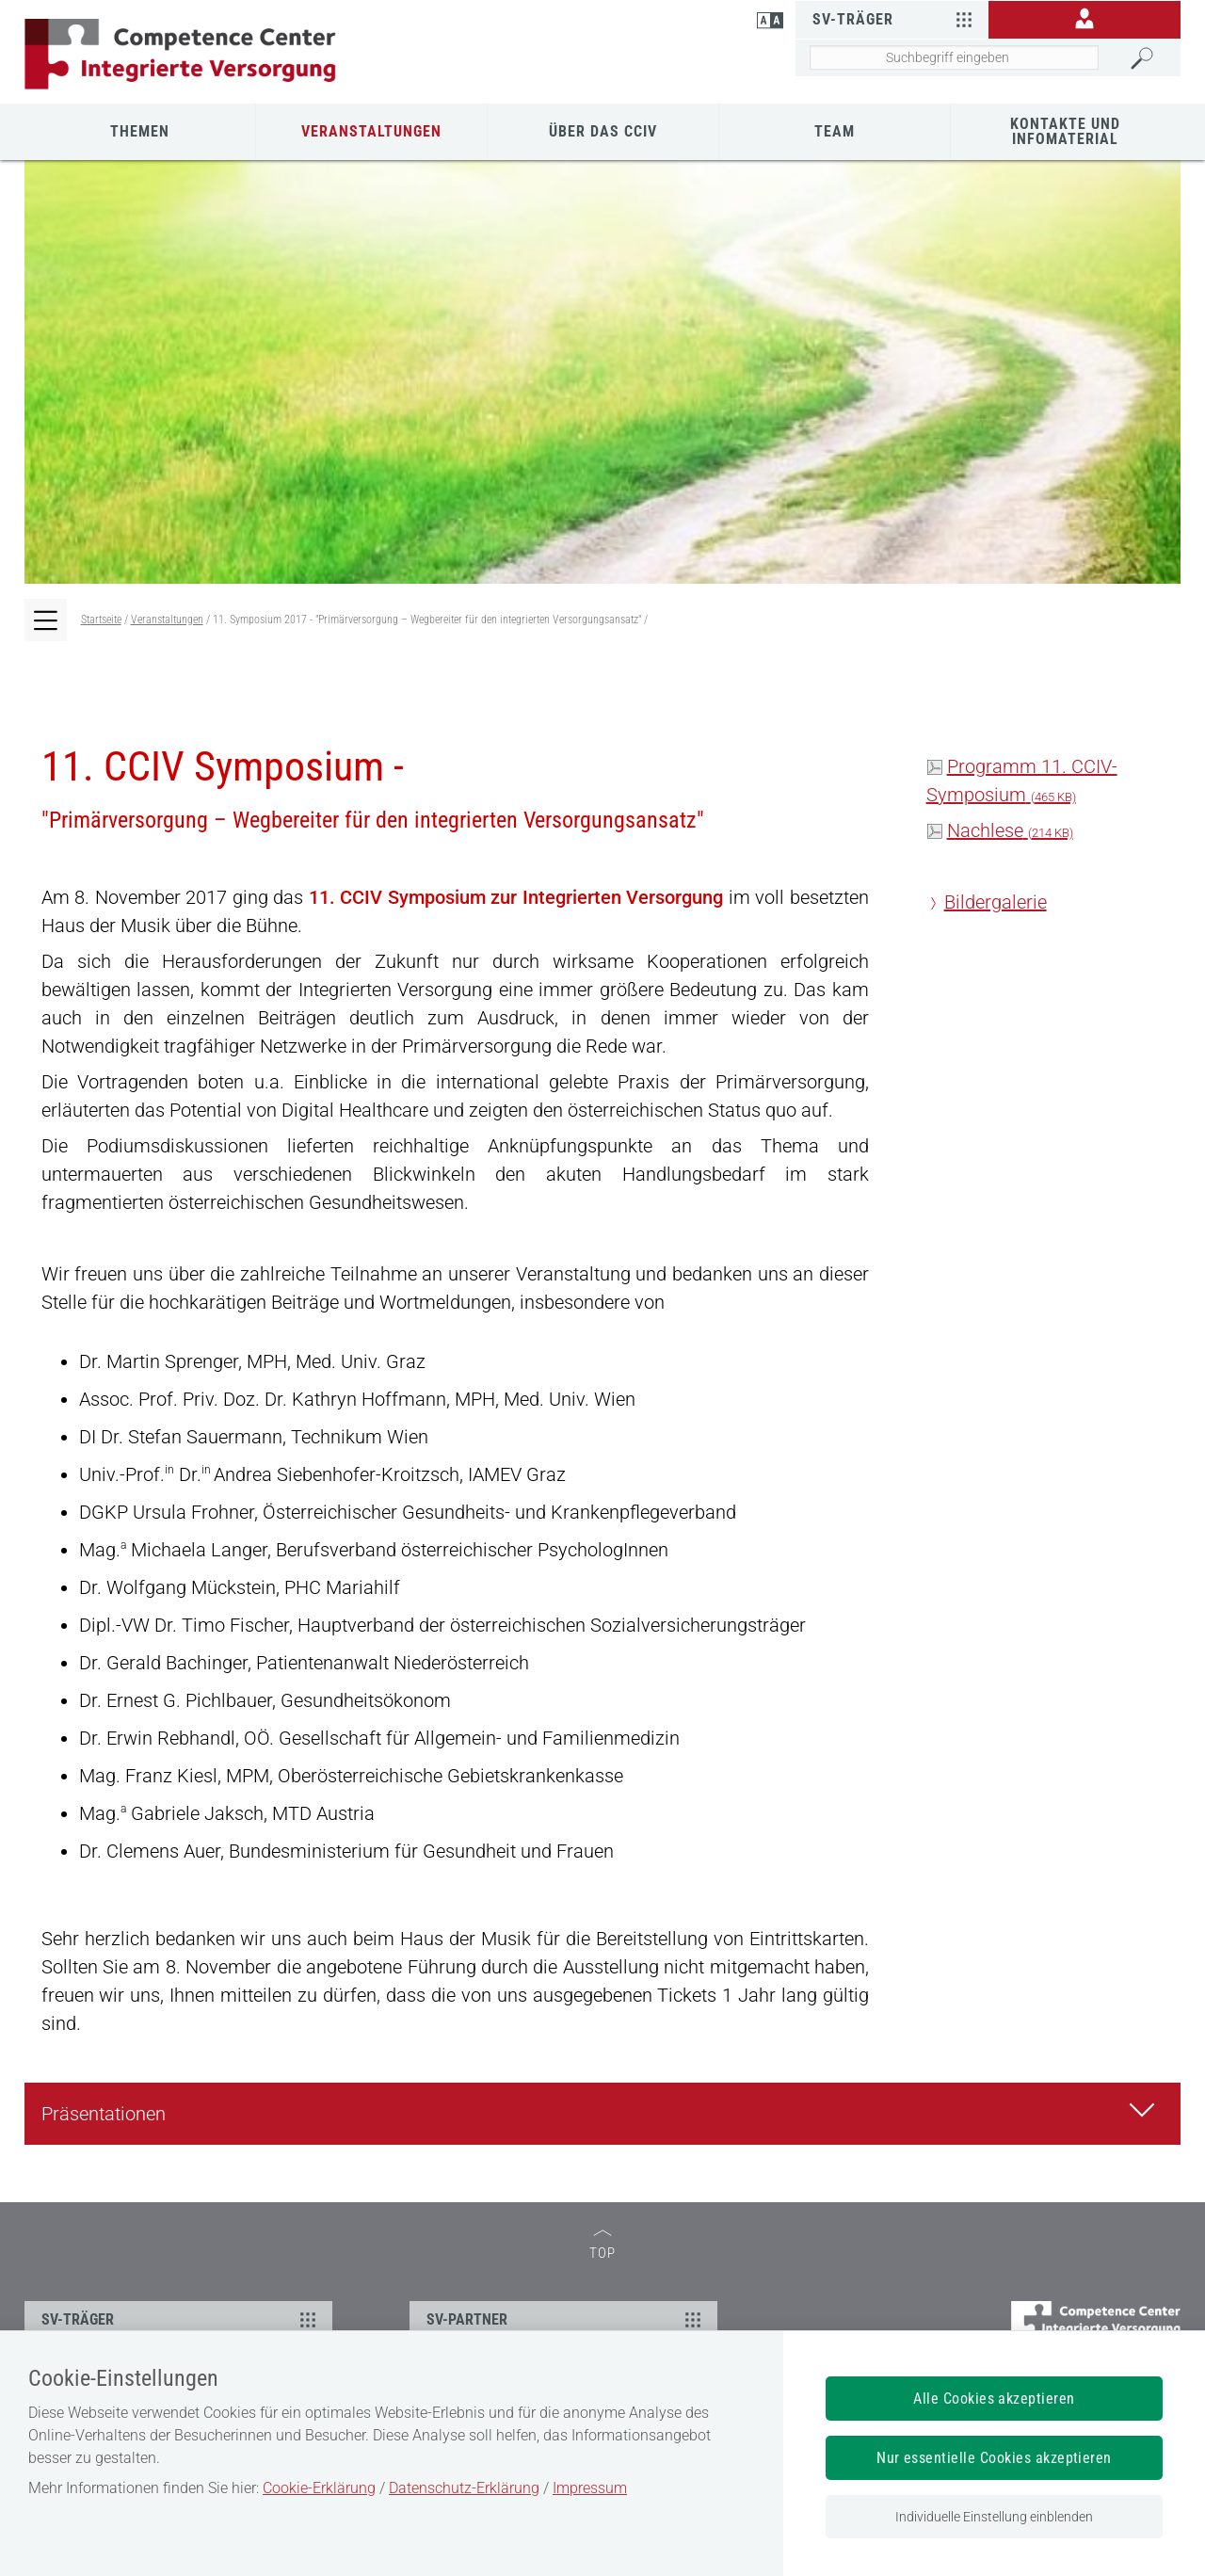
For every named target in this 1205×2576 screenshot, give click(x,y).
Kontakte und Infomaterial (1065, 131)
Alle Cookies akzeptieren (994, 2398)
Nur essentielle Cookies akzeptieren (994, 2458)
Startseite (101, 619)
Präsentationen (603, 2110)
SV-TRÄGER (181, 2319)
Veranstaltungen (371, 131)
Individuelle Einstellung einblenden (994, 2516)
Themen (139, 131)
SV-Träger (894, 19)
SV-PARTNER (566, 2319)
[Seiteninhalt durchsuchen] (954, 57)
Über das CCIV (603, 131)
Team (834, 131)
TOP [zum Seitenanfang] (602, 2245)
